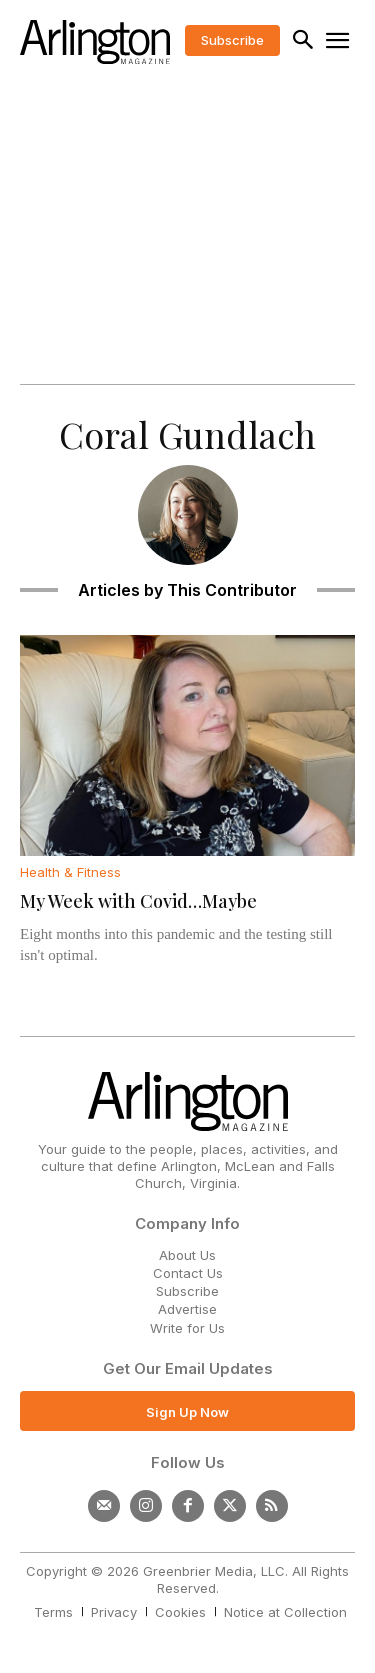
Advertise (187, 1309)
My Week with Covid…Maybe (138, 901)
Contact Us (188, 1273)
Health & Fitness (70, 872)
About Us (187, 1255)
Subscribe (187, 1291)
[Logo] (95, 42)
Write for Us (187, 1328)
